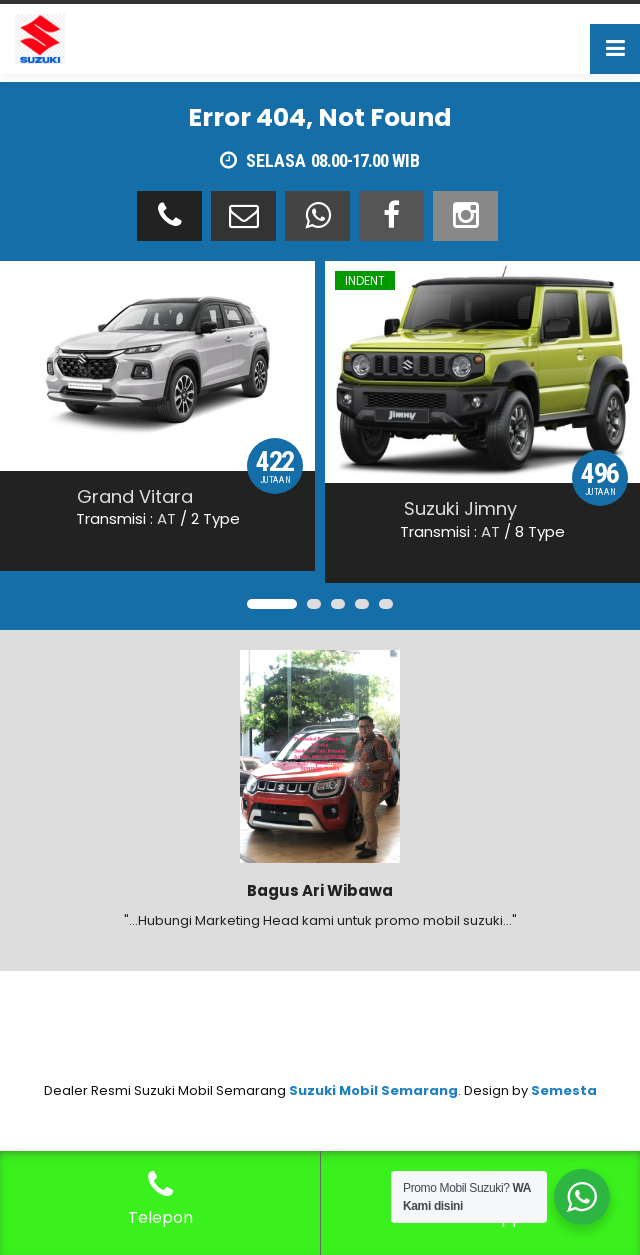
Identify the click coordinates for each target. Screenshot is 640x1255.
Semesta (564, 1090)
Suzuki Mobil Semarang (373, 1090)
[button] (272, 604)
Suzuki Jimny (460, 508)
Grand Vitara (135, 496)
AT (166, 518)
